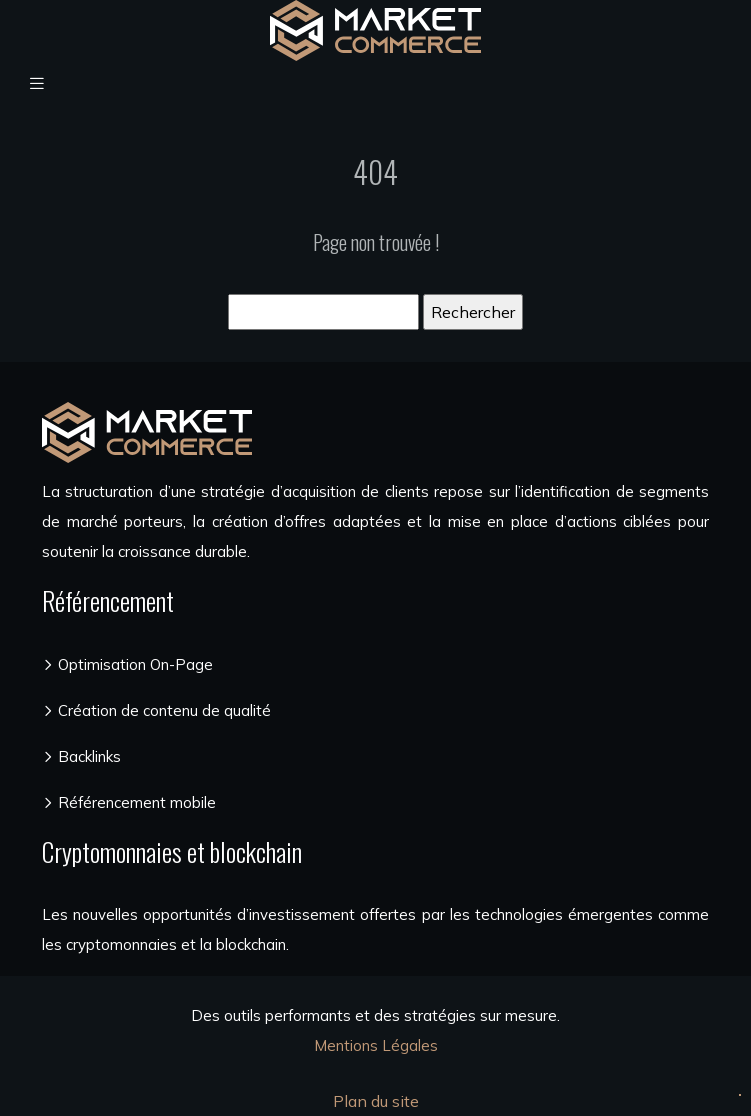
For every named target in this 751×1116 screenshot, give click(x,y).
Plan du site (376, 1101)
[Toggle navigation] (37, 83)
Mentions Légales (376, 1045)
